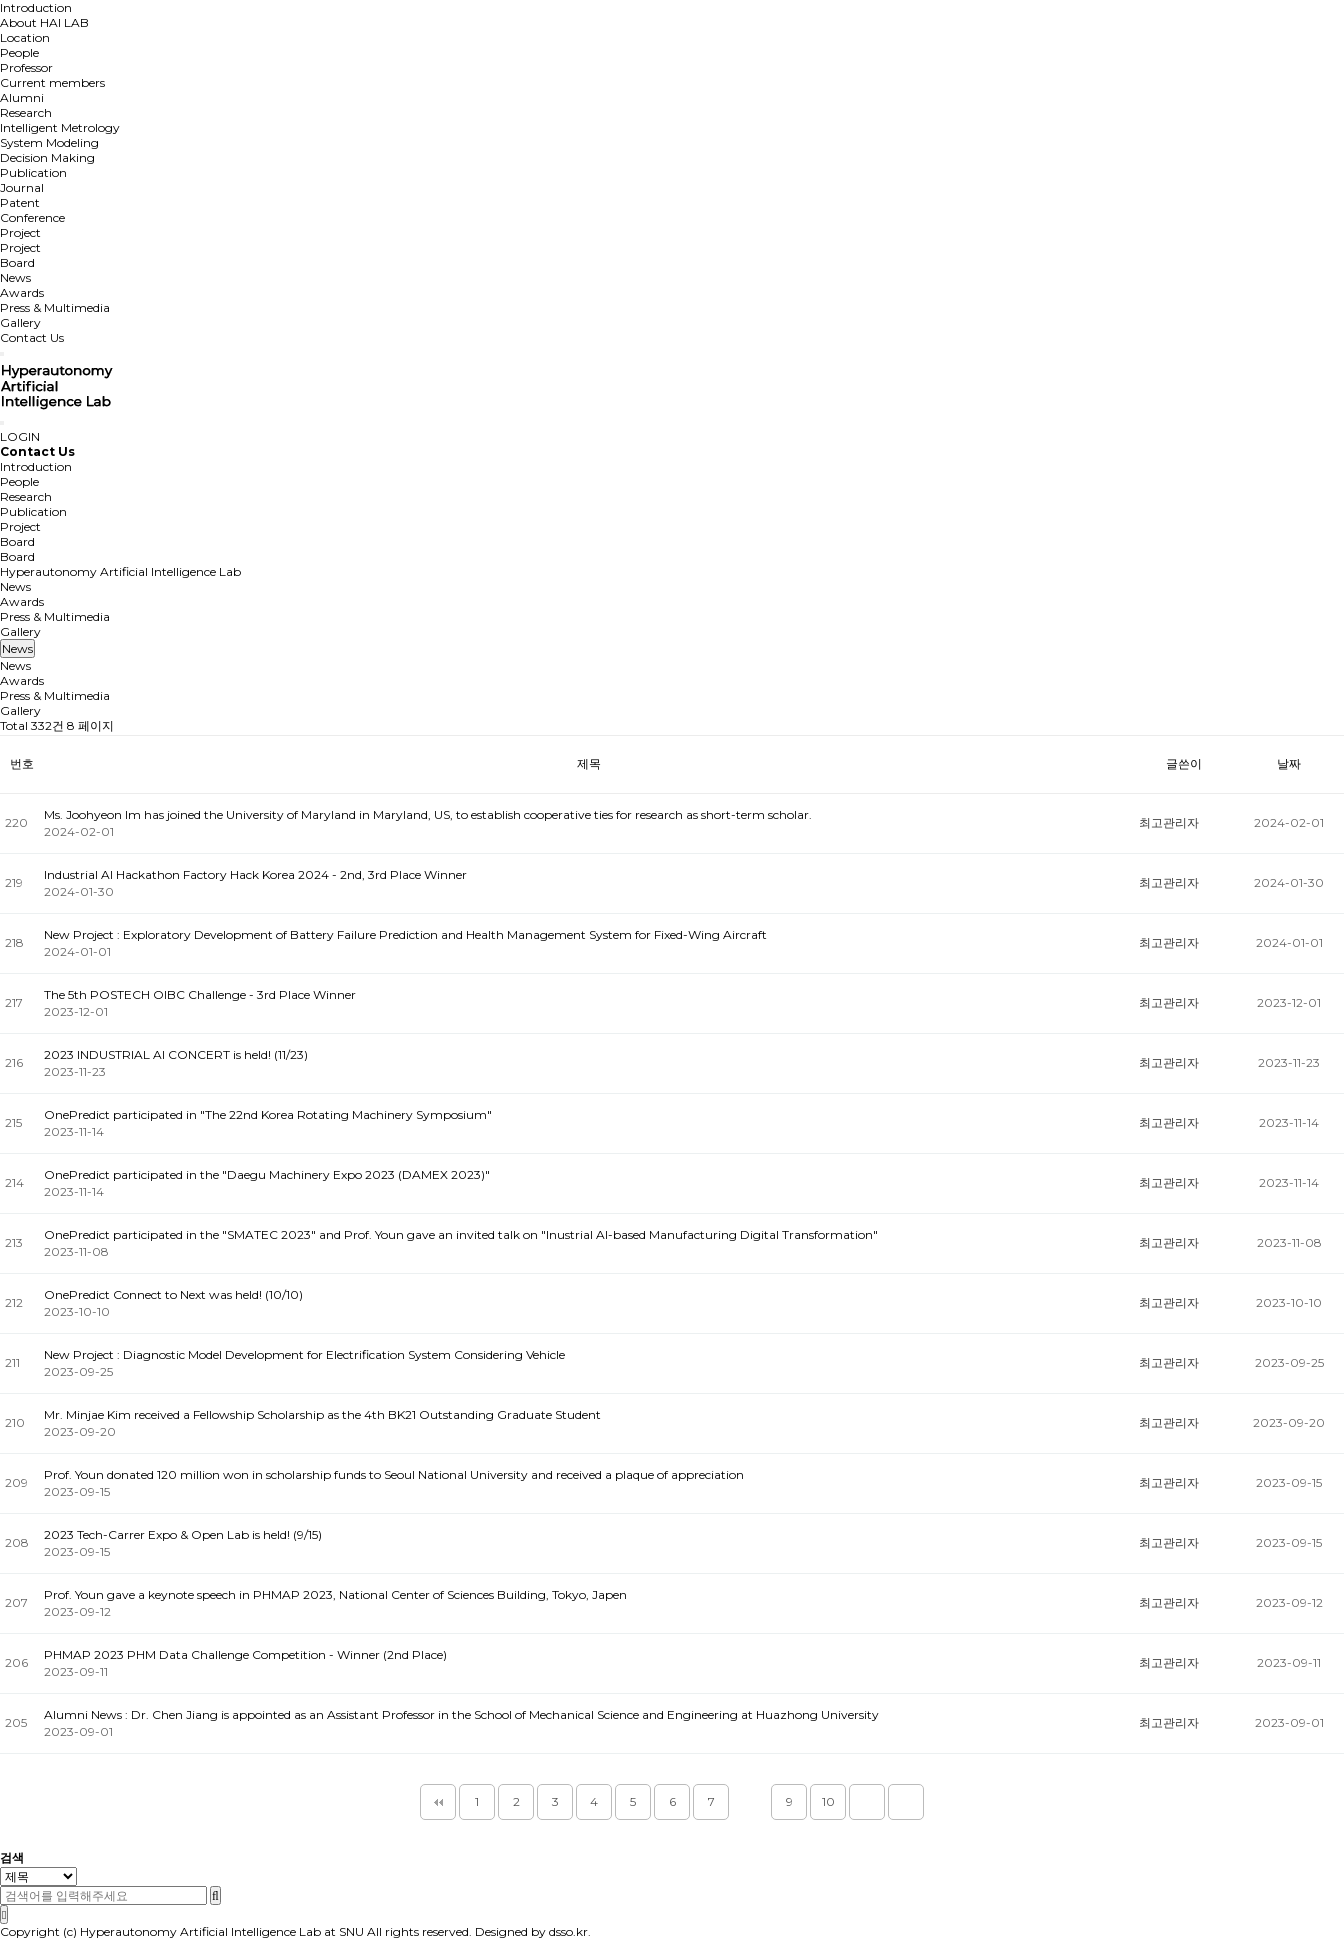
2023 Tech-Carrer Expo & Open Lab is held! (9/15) (183, 1534)
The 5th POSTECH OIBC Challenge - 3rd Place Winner (200, 994)
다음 (867, 1802)
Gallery (20, 322)
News (15, 277)
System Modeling (49, 142)
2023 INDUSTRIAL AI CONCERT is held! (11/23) (176, 1054)
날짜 (1289, 763)
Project (20, 232)
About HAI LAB (44, 22)
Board (17, 262)
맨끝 (906, 1802)
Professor (26, 67)
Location (25, 37)
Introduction (36, 7)
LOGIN (20, 436)
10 (828, 1801)
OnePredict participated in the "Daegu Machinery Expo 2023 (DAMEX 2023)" (267, 1174)
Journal (22, 187)
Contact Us (32, 337)
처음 (438, 1802)
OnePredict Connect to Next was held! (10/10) (173, 1294)
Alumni (22, 97)
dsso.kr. (570, 1931)
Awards (22, 292)
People (19, 52)
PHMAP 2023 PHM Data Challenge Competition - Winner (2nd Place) (245, 1654)
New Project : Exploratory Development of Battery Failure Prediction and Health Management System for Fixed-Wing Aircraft (405, 934)
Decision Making (47, 157)
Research (26, 112)
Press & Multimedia (55, 307)
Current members (52, 82)
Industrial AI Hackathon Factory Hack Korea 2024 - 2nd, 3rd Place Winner (255, 874)
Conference (32, 217)
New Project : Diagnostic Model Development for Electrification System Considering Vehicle (304, 1354)
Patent (20, 202)
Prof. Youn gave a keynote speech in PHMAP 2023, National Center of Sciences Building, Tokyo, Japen (335, 1594)
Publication (33, 172)
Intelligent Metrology (60, 127)
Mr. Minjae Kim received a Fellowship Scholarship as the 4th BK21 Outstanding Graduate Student (322, 1414)
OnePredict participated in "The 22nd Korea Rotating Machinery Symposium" (268, 1114)
